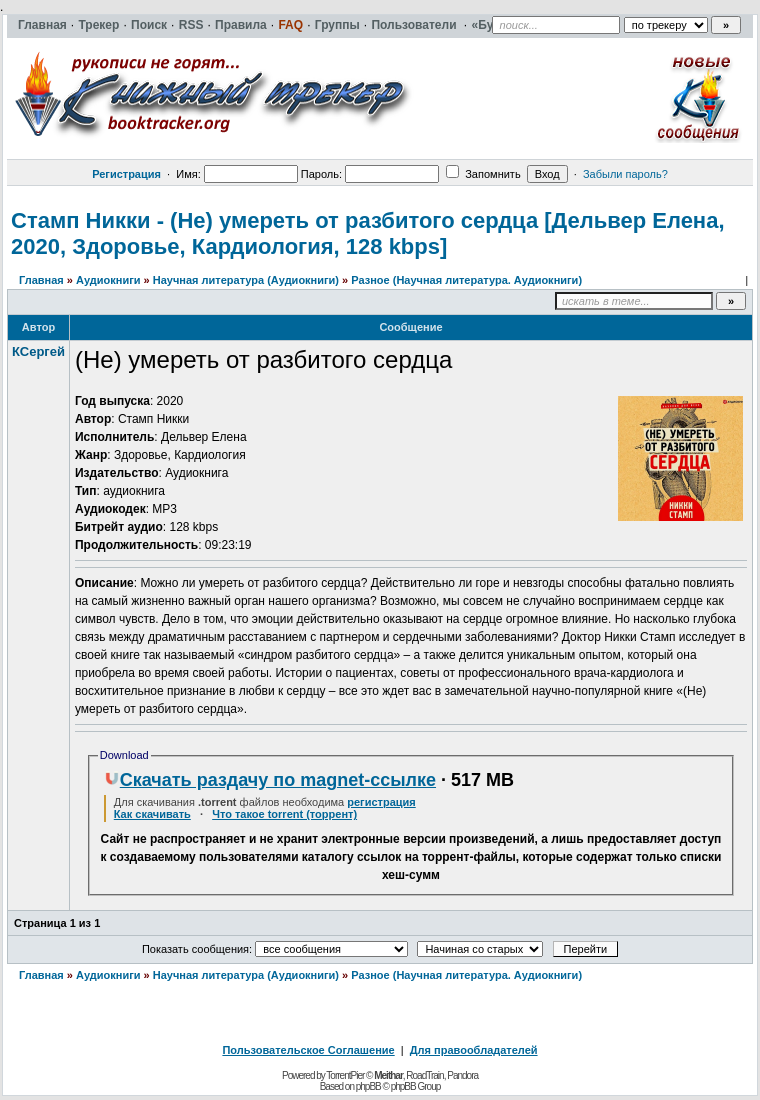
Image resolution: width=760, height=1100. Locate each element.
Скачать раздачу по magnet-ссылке (270, 780)
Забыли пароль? (625, 174)
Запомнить (483, 174)
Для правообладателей (474, 1050)
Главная (41, 280)
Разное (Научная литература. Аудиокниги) (466, 280)
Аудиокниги (108, 280)
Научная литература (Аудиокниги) (246, 280)
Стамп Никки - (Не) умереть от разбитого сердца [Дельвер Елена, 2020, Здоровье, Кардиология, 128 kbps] (368, 233)
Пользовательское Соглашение (308, 1050)
